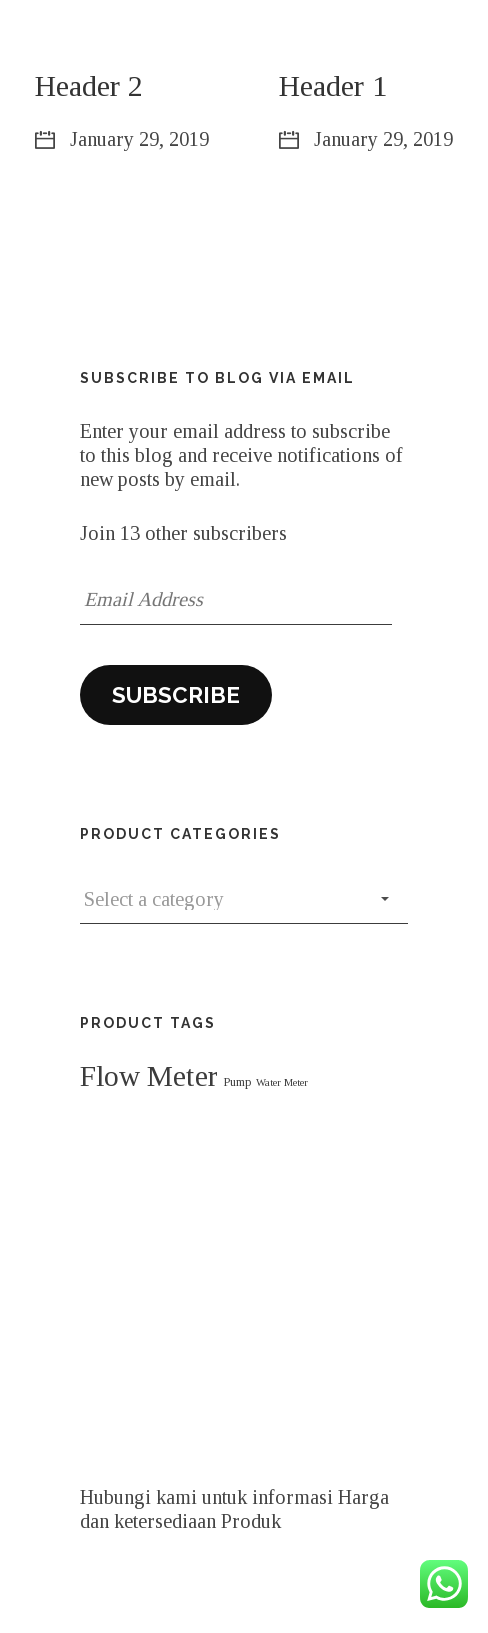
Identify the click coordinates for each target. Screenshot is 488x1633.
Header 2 (89, 85)
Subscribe (176, 695)
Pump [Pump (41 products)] (237, 1082)
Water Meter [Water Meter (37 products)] (282, 1082)
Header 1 (333, 85)
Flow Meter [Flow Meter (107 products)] (149, 1076)
